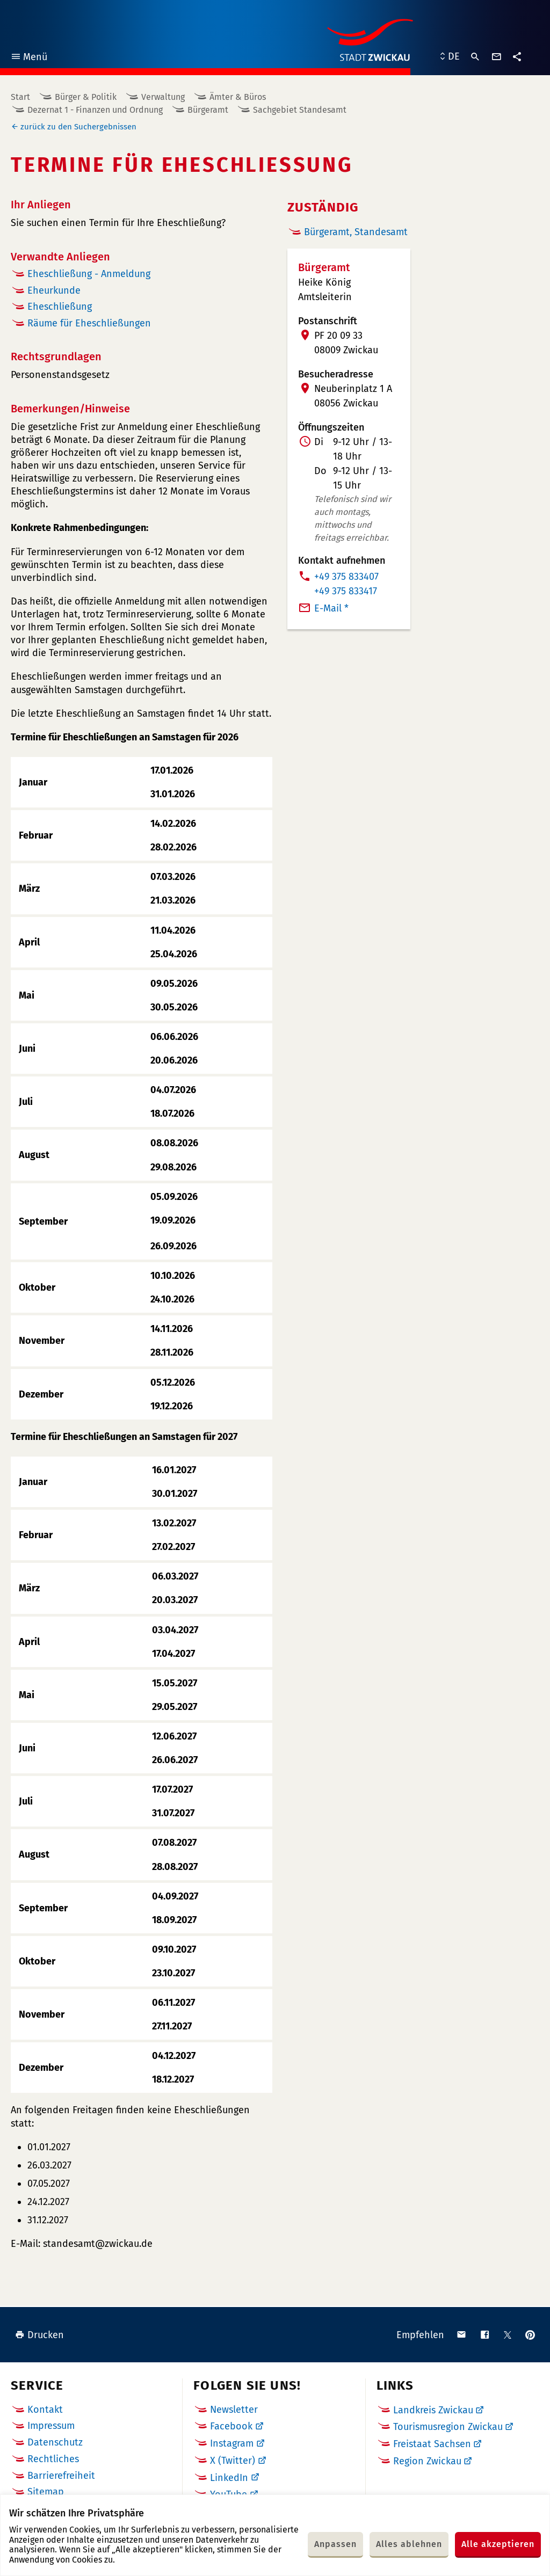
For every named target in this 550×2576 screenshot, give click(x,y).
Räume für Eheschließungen (89, 323)
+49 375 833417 (345, 591)
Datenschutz (55, 2442)
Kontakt (45, 2409)
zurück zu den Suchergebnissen (78, 127)
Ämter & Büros (237, 97)
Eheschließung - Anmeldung (88, 274)
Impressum (51, 2426)
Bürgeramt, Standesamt (356, 232)
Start (20, 97)
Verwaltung (163, 97)
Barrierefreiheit (61, 2476)
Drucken (39, 2335)
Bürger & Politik (86, 97)
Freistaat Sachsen (432, 2444)
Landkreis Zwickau (433, 2410)
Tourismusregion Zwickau (448, 2427)
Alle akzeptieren (497, 2544)
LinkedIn (229, 2478)
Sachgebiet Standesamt (299, 110)
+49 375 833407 (346, 577)
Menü (28, 58)
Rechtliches (53, 2459)
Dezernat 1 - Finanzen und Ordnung (95, 110)
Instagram (232, 2443)
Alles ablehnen (409, 2544)
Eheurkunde (54, 290)
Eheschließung (59, 306)
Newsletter (234, 2409)
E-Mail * (331, 608)
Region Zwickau (427, 2461)
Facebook (231, 2426)
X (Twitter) (232, 2460)
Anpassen (335, 2544)
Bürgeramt (207, 110)
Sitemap (45, 2492)
